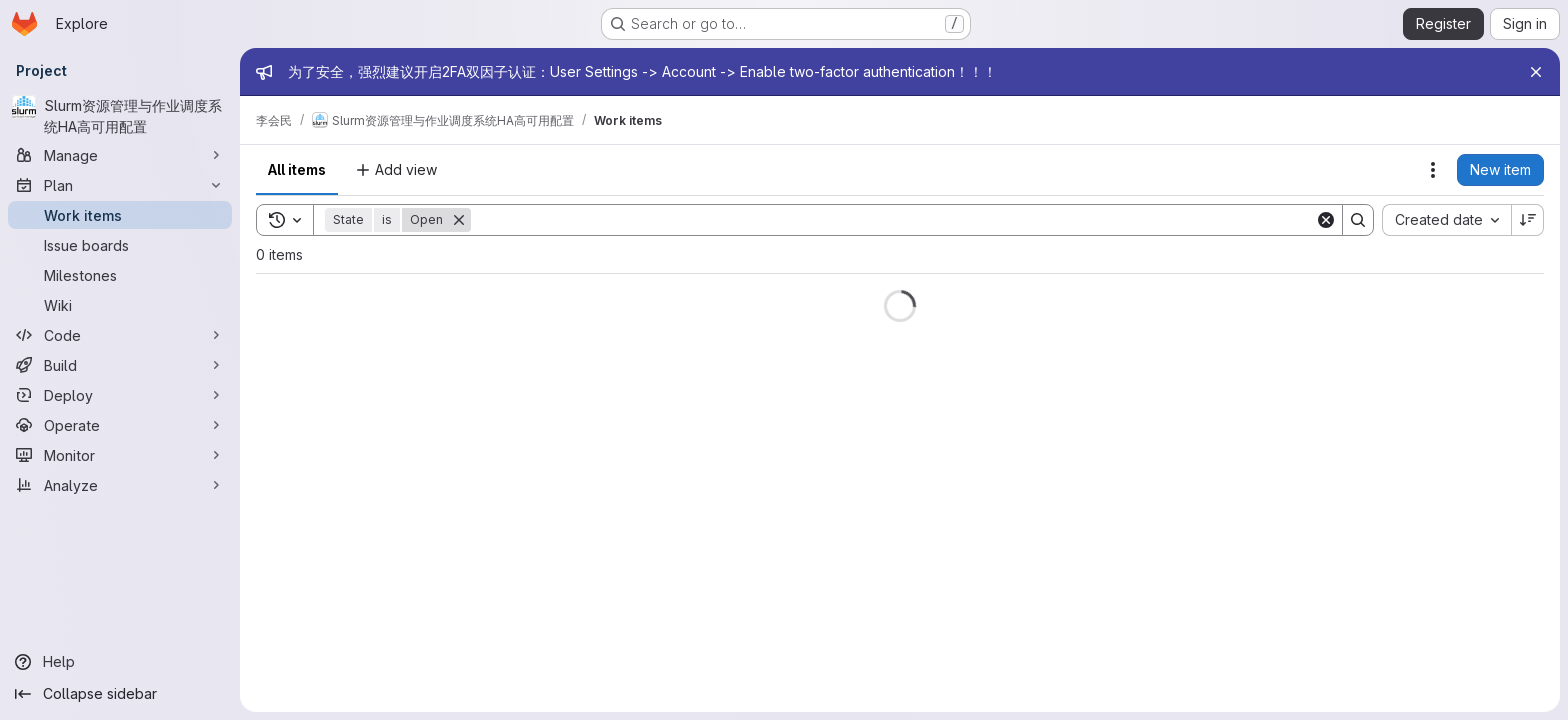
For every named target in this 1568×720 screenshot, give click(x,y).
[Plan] (120, 185)
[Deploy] (120, 395)
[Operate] (120, 425)
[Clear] (1326, 220)
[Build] (120, 365)
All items (297, 169)
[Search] (893, 220)
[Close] (1536, 72)
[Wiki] (120, 305)
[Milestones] (120, 275)
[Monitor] (120, 455)
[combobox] (1446, 220)
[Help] (120, 662)
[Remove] (459, 220)
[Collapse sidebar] (120, 694)
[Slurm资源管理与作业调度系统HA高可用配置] (120, 116)
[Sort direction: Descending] (1528, 220)
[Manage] (120, 155)
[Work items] (120, 215)
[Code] (120, 335)
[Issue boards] (120, 245)
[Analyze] (120, 485)
